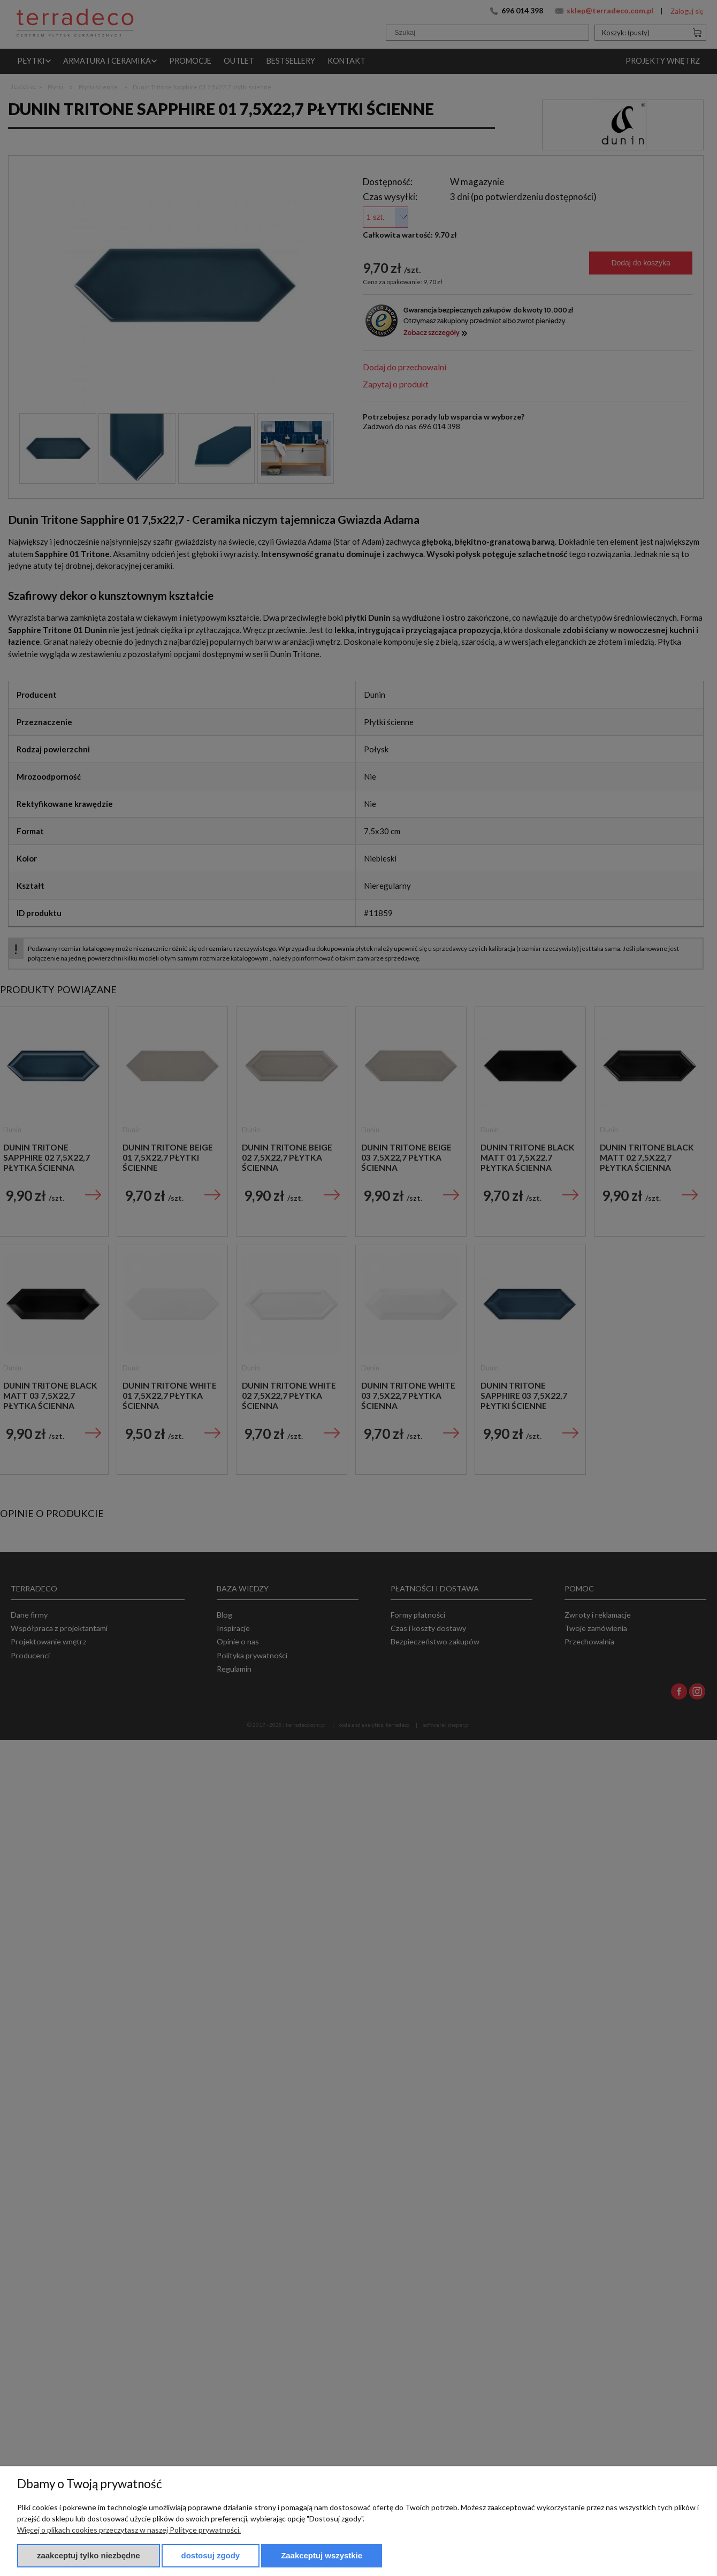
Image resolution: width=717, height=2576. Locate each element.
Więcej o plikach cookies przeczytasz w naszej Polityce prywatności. (129, 2529)
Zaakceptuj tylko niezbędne (88, 2555)
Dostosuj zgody (210, 2555)
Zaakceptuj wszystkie (321, 2555)
